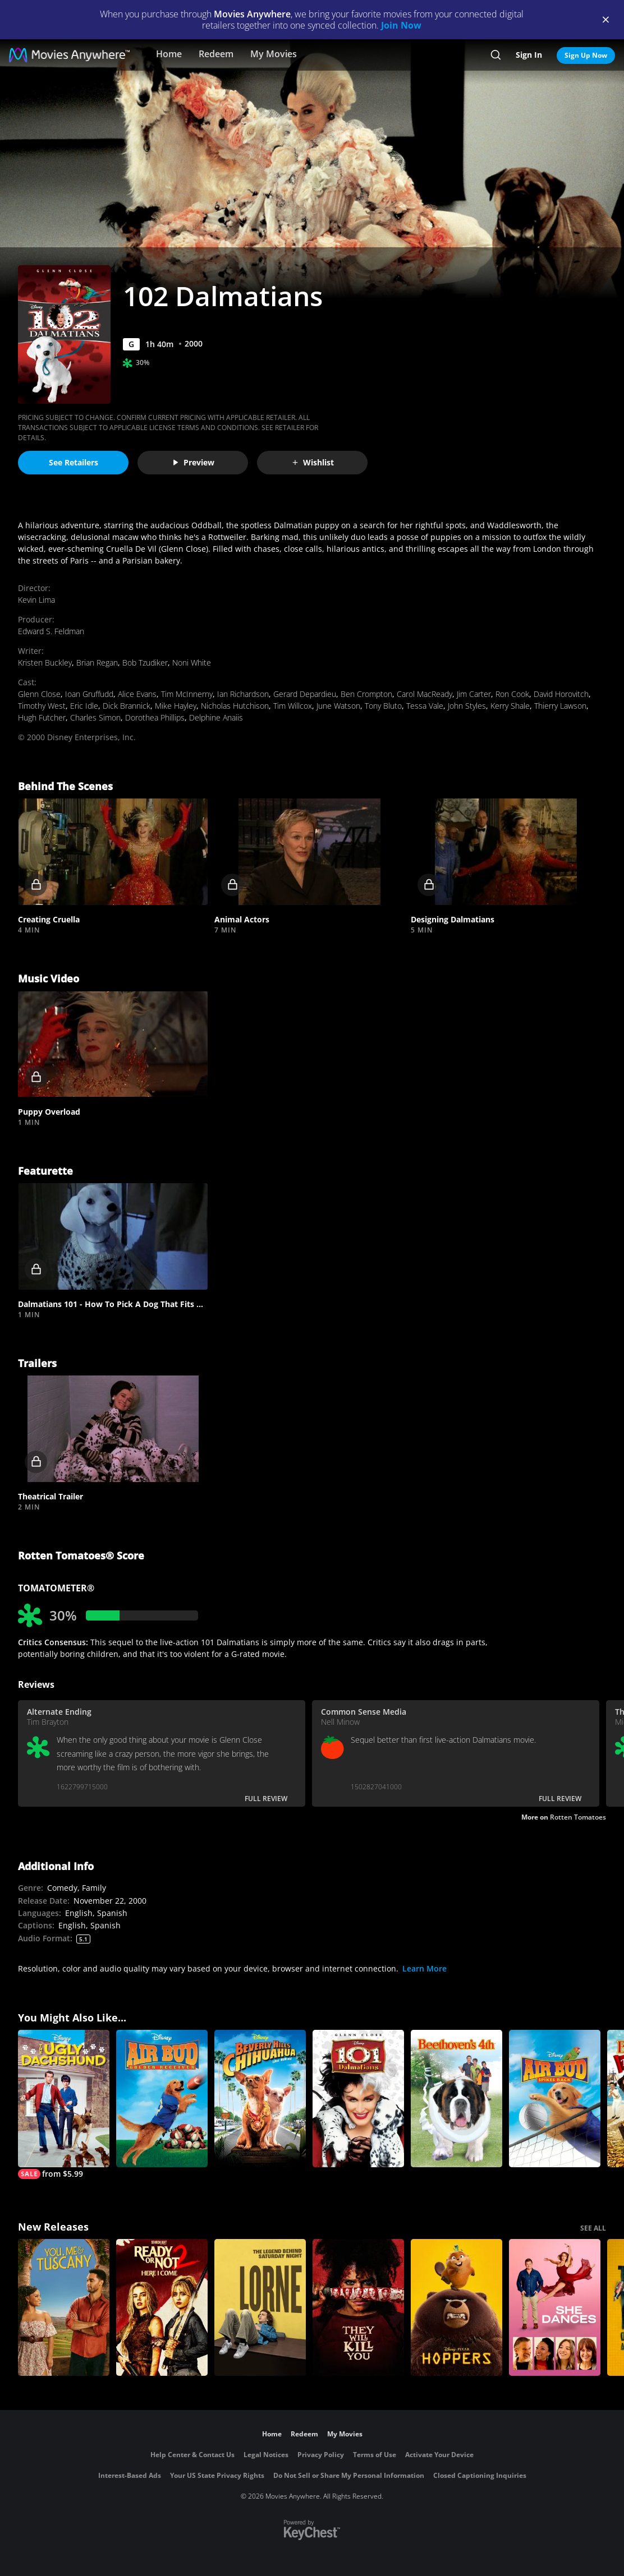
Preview (193, 462)
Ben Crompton (366, 694)
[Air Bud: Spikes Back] (554, 2098)
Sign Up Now (586, 55)
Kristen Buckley (45, 662)
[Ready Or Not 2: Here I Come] (162, 2307)
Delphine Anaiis (216, 717)
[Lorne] (260, 2307)
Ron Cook (512, 694)
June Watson (338, 705)
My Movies (273, 54)
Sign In (529, 54)
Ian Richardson (243, 694)
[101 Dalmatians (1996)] (358, 2098)
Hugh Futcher (42, 717)
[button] (113, 851)
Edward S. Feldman (51, 631)
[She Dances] (554, 2307)
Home (169, 54)
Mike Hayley (175, 705)
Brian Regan (97, 662)
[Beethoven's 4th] (456, 2098)
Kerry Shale (510, 705)
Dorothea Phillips (155, 717)
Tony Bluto (383, 705)
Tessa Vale (424, 705)
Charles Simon (95, 717)
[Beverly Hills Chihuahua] (260, 2098)
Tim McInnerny (187, 694)
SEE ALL (593, 2228)
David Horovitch (561, 694)
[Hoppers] (456, 2307)
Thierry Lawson (560, 705)
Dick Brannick (126, 705)
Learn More (424, 1968)
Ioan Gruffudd (89, 694)
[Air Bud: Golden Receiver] (162, 2098)
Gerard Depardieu (304, 694)
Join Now (401, 25)
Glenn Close (39, 694)
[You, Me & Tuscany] (63, 2307)
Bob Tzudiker (145, 662)
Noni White (191, 662)
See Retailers (73, 462)
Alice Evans (137, 694)
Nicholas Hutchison (235, 705)
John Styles (467, 705)
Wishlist (312, 462)
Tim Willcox (292, 705)
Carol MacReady (424, 694)
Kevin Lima (36, 599)
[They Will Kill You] (358, 2307)
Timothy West (42, 705)
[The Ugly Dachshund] (63, 2104)
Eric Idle (84, 705)
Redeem (216, 54)
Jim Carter (474, 694)
